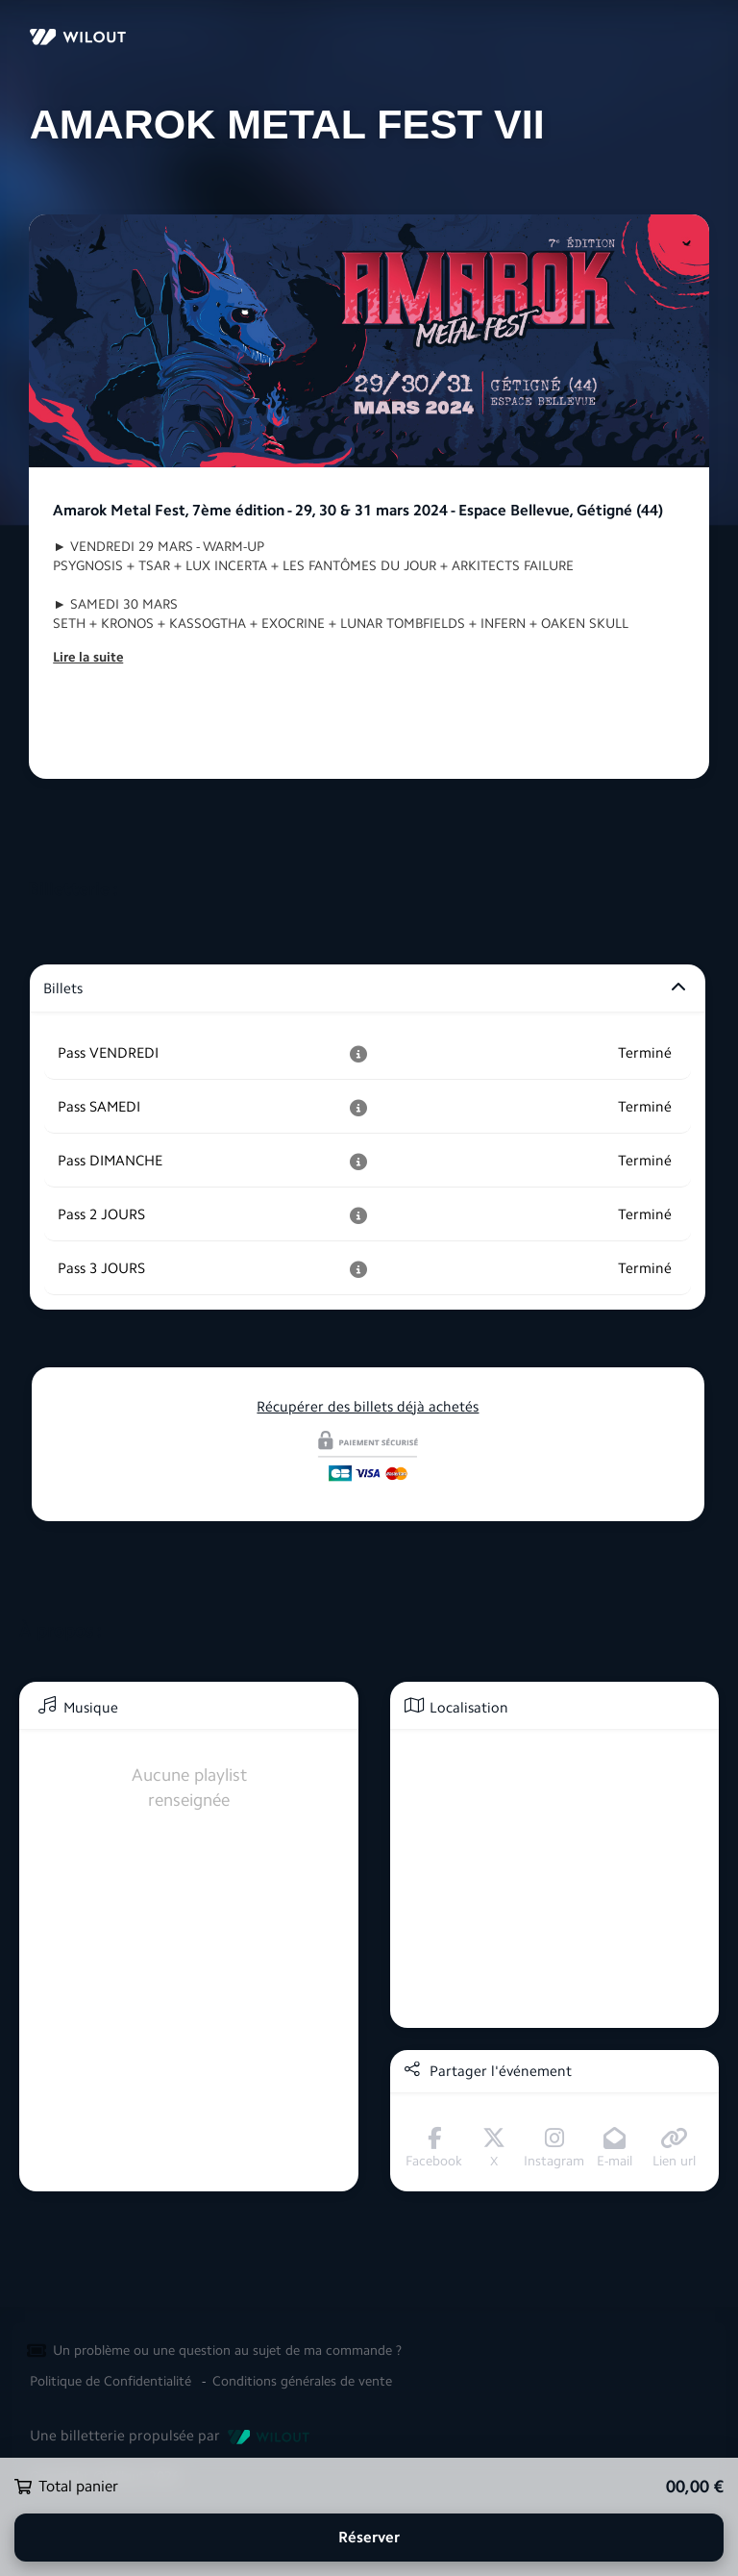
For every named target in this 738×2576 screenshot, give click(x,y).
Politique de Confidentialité (110, 2381)
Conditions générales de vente (302, 2381)
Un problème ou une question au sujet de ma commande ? (227, 2350)
